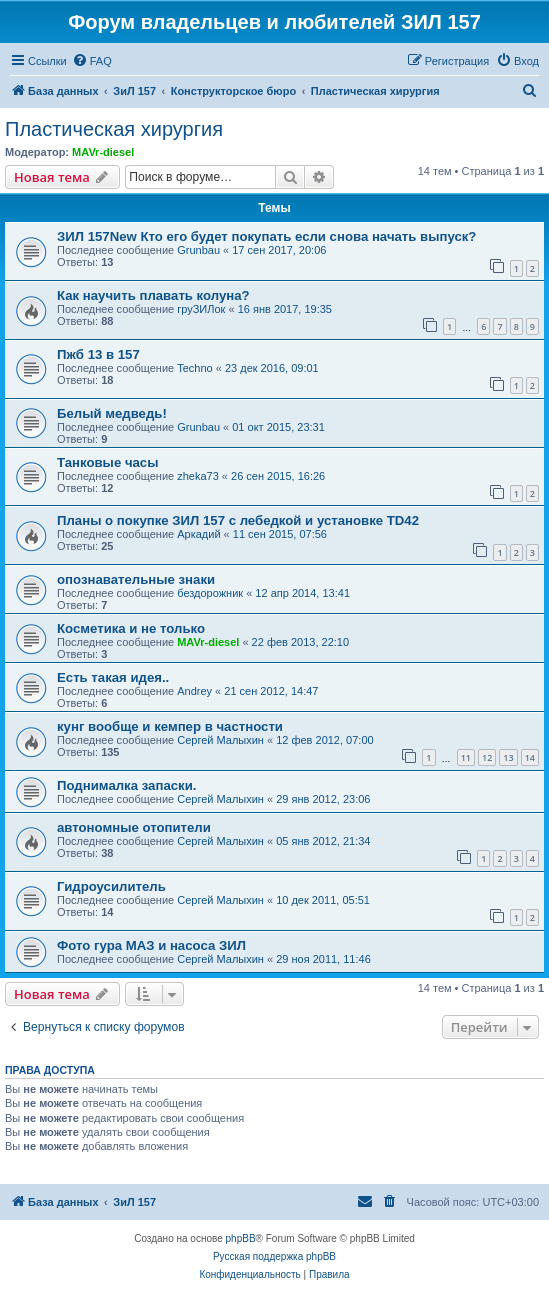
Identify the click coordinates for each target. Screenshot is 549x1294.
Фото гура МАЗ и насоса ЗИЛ (151, 945)
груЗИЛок (201, 309)
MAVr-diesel (103, 152)
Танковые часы (107, 462)
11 (466, 757)
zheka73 (198, 476)
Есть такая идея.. (113, 677)
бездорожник (210, 593)
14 (530, 757)
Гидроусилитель (111, 886)
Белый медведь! (112, 413)
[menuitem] (92, 61)
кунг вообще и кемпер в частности (170, 726)
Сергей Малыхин (220, 740)
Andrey (194, 691)
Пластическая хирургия (114, 129)
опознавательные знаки (136, 579)
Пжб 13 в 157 (98, 354)
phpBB (241, 1238)
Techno (194, 368)
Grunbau (198, 250)
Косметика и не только (131, 628)
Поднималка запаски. (126, 785)
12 (487, 757)
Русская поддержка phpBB (274, 1256)
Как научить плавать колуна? (153, 295)
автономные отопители (134, 827)
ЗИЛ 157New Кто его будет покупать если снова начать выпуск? (266, 236)
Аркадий (198, 534)
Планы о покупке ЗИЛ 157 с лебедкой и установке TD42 (238, 520)
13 (508, 757)
